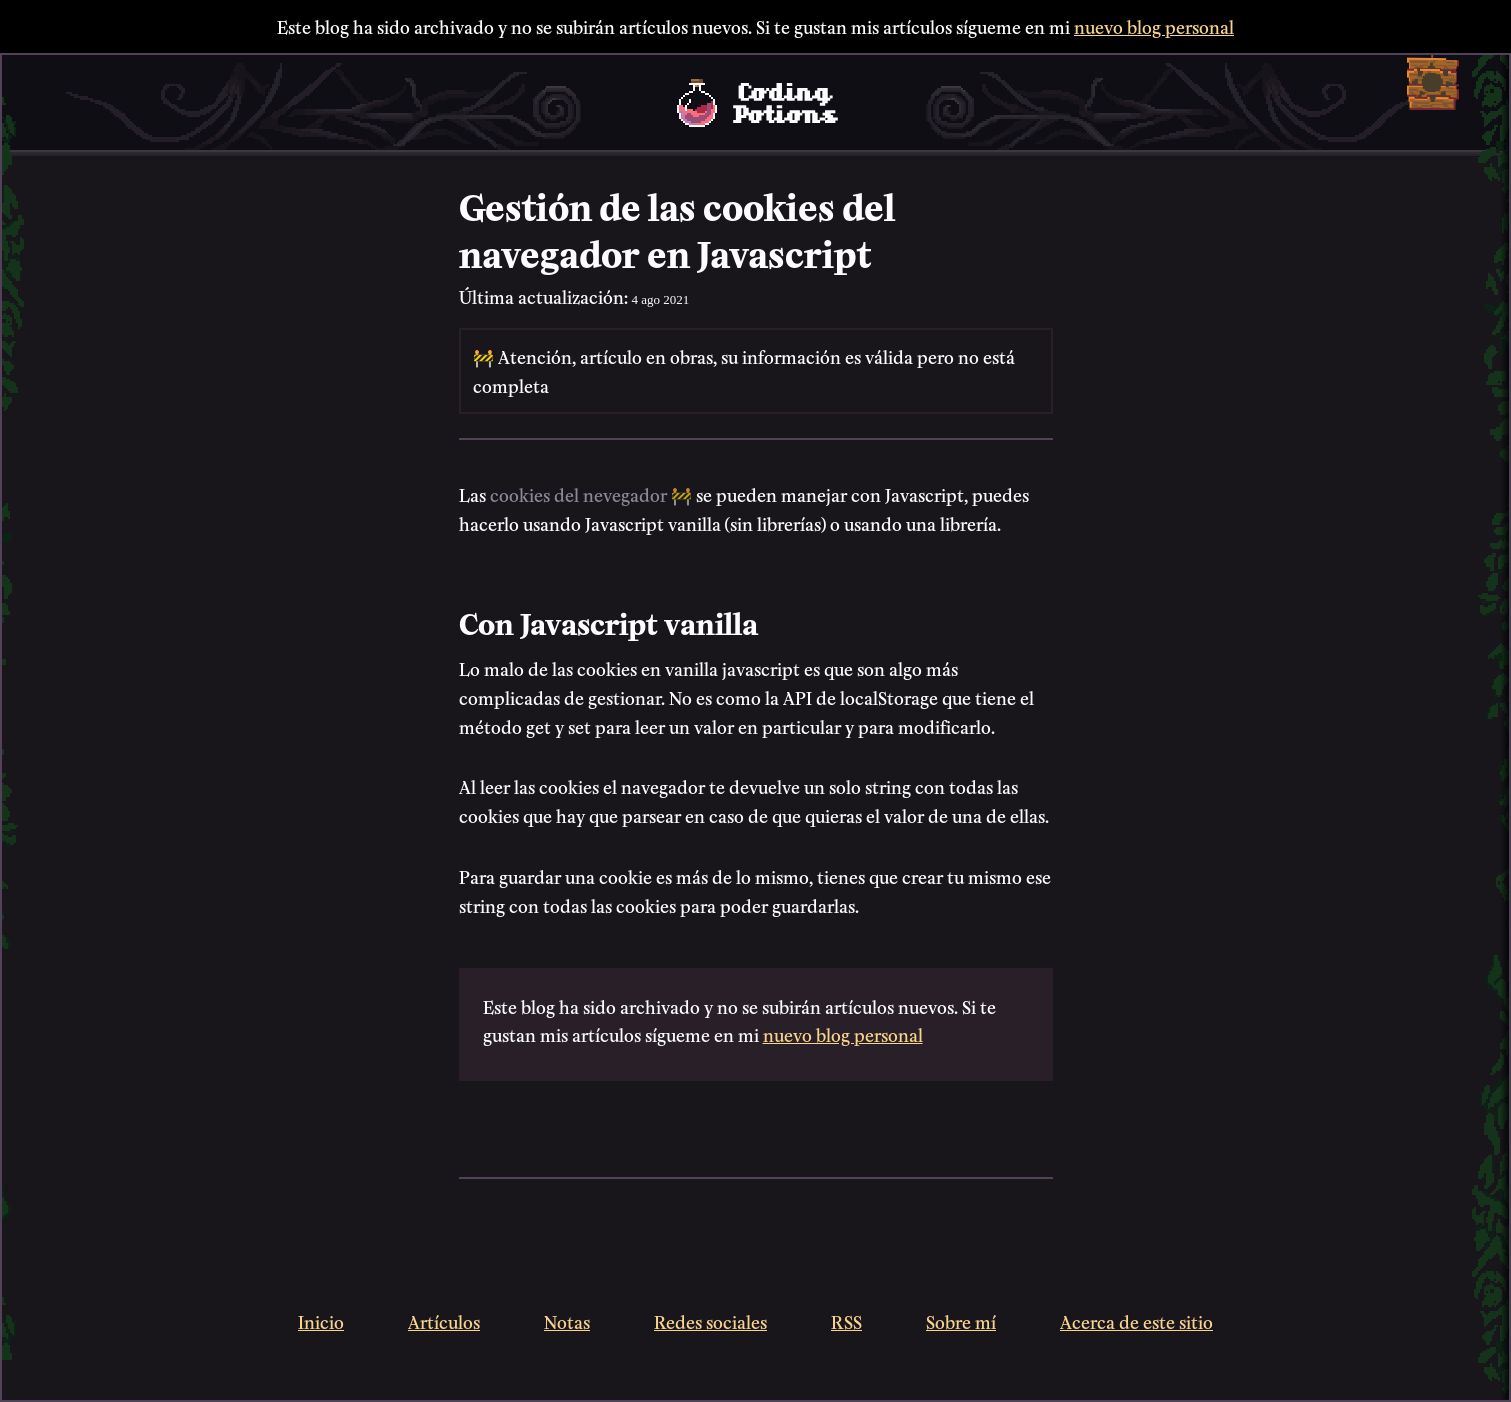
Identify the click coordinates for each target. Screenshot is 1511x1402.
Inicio (321, 1320)
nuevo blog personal (1154, 25)
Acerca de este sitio (1136, 1320)
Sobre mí (961, 1320)
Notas (567, 1320)
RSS (846, 1320)
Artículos (444, 1320)
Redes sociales (710, 1320)
